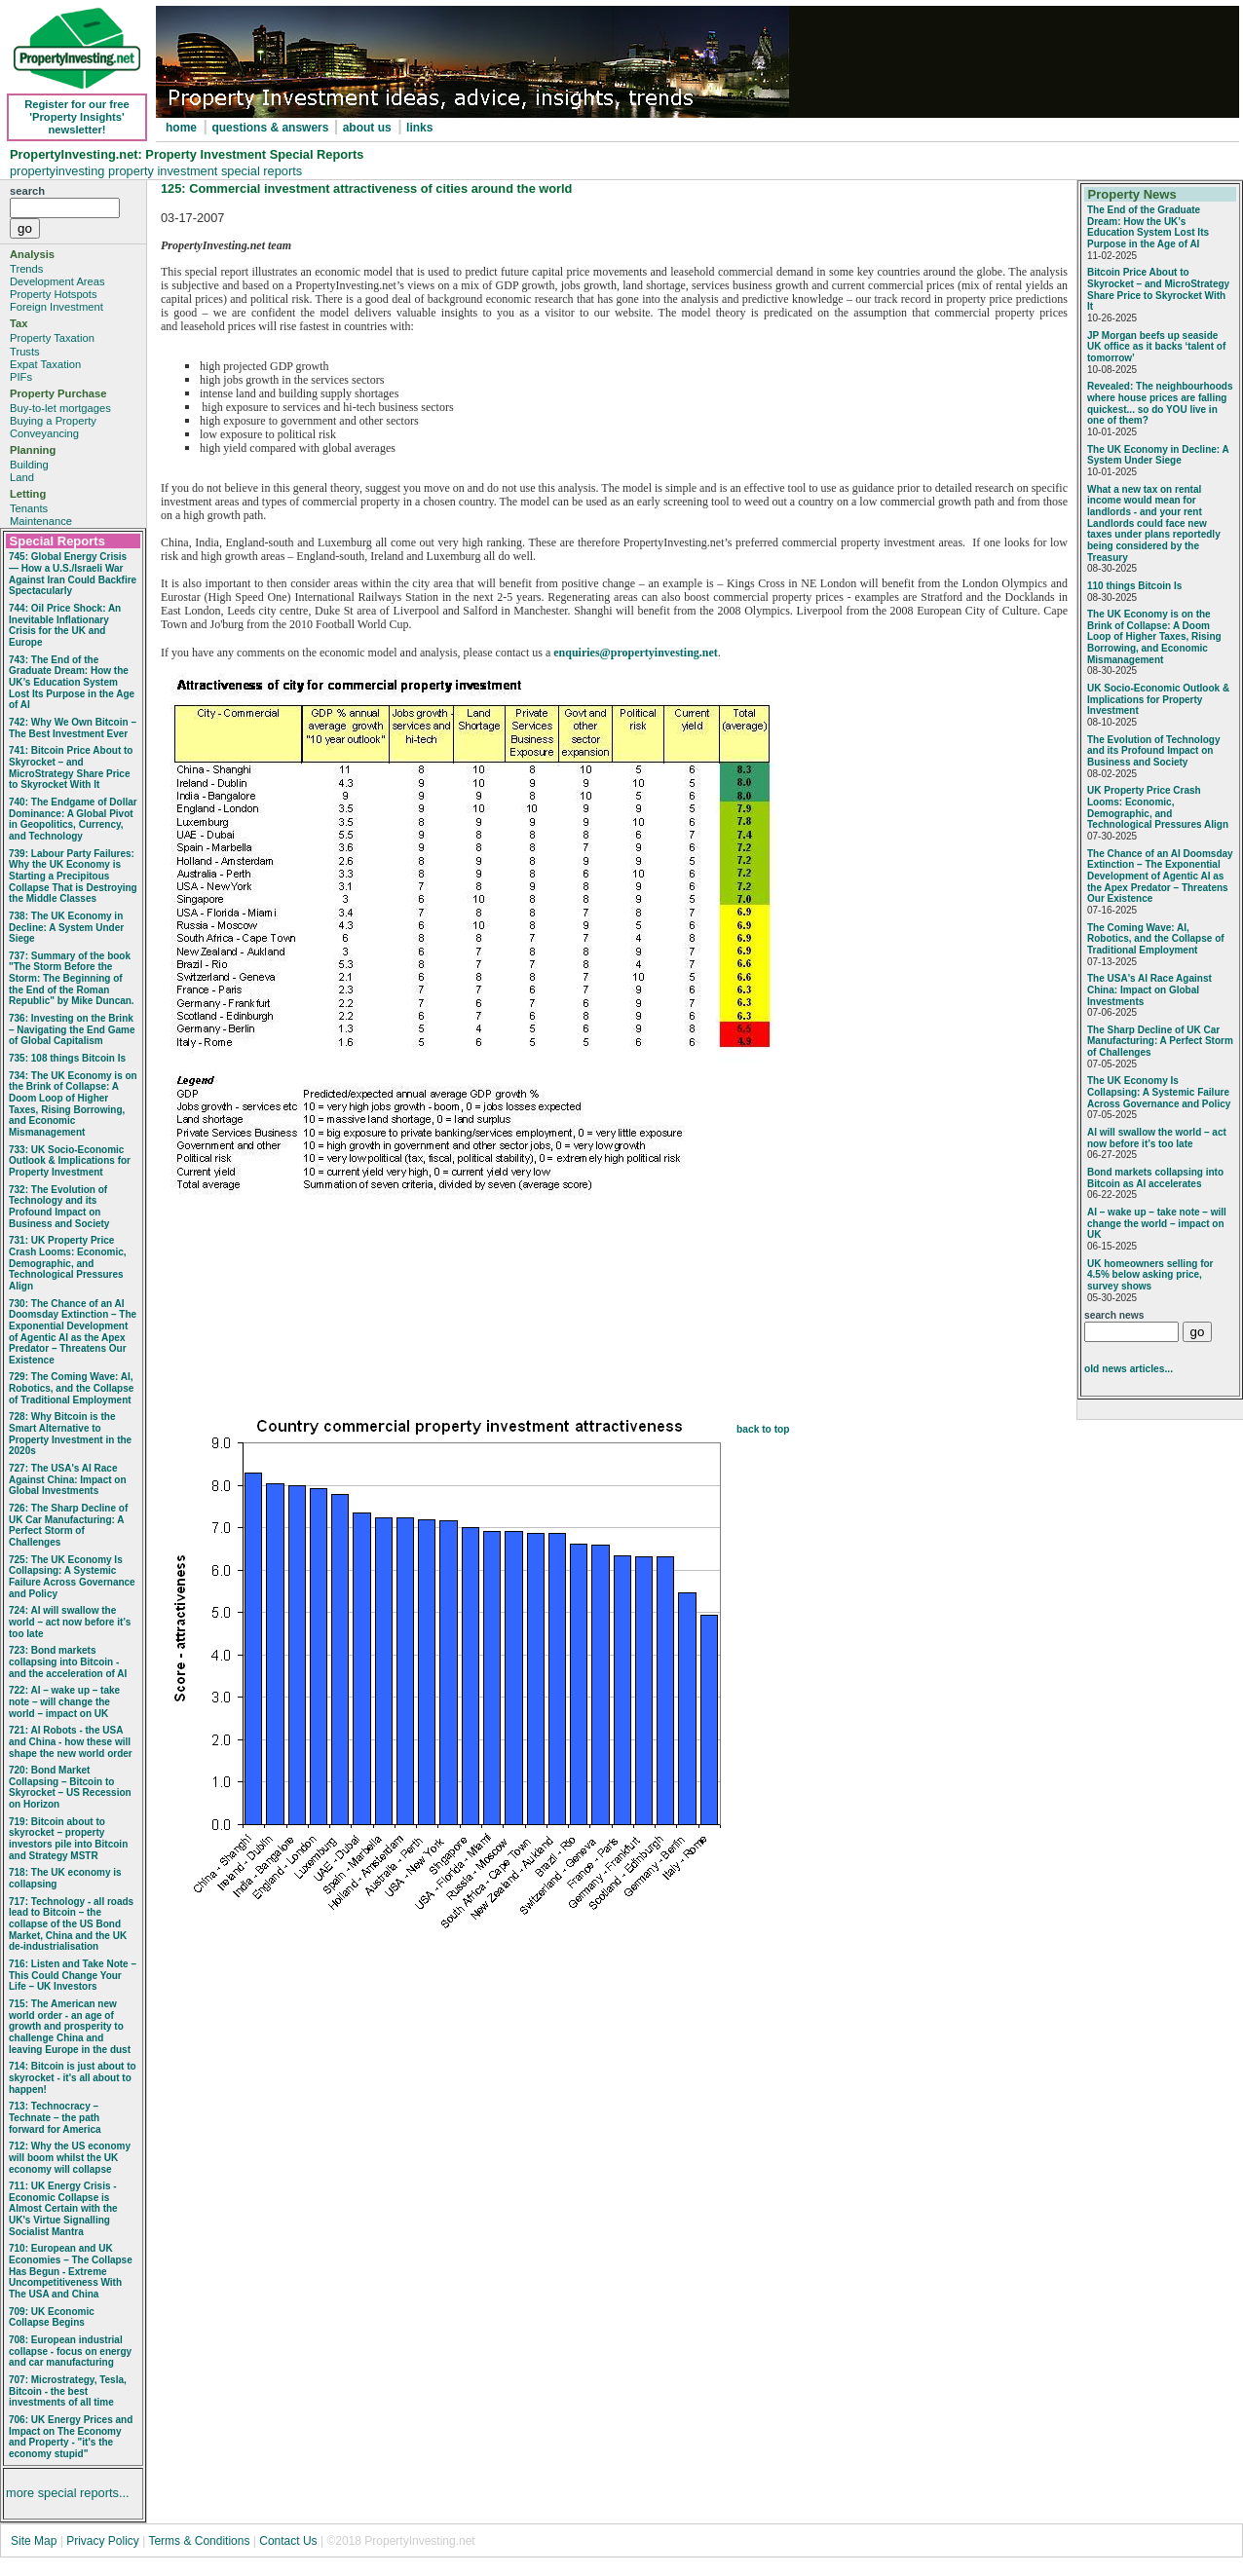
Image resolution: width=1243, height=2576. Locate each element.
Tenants (29, 508)
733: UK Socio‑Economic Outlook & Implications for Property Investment (70, 1160)
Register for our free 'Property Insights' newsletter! (77, 116)
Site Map (33, 2541)
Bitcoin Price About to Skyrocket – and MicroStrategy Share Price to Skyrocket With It (1158, 289)
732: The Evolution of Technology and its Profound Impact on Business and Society (59, 1206)
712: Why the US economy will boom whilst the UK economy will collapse (70, 2157)
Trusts (25, 351)
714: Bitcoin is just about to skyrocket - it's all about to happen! (72, 2077)
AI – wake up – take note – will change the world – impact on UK (1156, 1223)
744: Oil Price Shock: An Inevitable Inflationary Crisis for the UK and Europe (65, 625)
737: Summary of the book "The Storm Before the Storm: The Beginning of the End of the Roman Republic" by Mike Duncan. (71, 979)
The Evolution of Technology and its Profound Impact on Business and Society (1153, 750)
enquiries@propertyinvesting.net (635, 652)
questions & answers (271, 127)
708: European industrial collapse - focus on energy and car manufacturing (70, 2351)
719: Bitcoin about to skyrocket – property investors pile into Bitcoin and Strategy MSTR (68, 1838)
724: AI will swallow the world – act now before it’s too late (70, 1621)
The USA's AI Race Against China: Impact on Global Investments (1149, 989)
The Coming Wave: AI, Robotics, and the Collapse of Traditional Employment (1155, 938)
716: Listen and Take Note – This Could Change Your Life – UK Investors (72, 1975)
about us (367, 127)
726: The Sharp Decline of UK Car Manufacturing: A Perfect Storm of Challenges (68, 1525)
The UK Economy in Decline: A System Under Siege (1157, 455)
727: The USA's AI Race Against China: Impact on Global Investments (68, 1479)
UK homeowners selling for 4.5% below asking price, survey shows (1150, 1274)
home (181, 127)
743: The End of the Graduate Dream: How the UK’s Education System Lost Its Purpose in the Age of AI (71, 682)
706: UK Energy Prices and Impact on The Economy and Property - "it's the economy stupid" (70, 2436)
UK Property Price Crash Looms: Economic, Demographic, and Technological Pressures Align (1157, 807)
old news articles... (1128, 1368)
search (27, 191)
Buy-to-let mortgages (60, 408)
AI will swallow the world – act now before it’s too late (1156, 1138)
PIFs (21, 377)
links (419, 127)
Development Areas (57, 281)
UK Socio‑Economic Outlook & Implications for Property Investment (1158, 699)
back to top (763, 1429)
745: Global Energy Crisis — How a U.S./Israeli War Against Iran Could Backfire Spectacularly (72, 573)
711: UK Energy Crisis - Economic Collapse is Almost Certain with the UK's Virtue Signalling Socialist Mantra (63, 2209)
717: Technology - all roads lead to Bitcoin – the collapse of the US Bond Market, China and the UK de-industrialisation (71, 1924)
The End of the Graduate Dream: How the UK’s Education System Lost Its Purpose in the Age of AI (1148, 227)
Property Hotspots (53, 294)
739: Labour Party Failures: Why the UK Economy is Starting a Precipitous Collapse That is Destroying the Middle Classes (73, 876)
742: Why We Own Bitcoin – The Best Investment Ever (72, 728)
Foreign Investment (56, 307)
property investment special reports (205, 171)
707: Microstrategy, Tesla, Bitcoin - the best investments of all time (68, 2391)
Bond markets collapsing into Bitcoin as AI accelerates (1155, 1178)
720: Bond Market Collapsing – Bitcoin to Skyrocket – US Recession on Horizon (70, 1787)
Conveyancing (44, 433)
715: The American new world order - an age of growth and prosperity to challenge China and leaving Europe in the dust (70, 2026)
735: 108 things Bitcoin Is (67, 1058)
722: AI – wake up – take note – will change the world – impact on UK (64, 1701)
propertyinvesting (59, 171)
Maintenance (41, 521)
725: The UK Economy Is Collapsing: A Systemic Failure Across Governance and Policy (72, 1576)
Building (29, 464)
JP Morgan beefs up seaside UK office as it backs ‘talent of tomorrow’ (1156, 346)
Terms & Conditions (198, 2541)
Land (22, 477)
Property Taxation (52, 338)
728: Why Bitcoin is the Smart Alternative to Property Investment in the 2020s (70, 1433)
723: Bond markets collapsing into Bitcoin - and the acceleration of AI (68, 1661)
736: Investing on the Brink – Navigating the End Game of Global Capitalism (71, 1029)
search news (1114, 1315)
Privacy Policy (104, 2541)
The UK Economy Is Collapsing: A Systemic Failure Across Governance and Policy (1158, 1091)
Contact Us (288, 2541)
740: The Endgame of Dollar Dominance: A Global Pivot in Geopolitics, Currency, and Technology (73, 819)
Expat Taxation (45, 364)
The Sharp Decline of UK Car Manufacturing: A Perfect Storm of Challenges (1160, 1041)
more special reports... (68, 2492)
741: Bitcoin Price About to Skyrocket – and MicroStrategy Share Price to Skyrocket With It (70, 767)
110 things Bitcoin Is (1134, 585)
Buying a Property (53, 421)
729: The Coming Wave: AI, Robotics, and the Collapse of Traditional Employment (71, 1387)
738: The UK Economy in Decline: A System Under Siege (66, 927)
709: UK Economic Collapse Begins (51, 2317)
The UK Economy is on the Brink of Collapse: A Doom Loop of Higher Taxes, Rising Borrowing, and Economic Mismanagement (1154, 637)
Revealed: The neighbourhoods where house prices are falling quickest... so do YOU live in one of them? (1159, 403)
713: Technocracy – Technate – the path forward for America (55, 2117)
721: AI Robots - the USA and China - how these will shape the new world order (70, 1741)
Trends (26, 269)
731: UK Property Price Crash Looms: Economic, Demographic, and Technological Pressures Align (68, 1263)
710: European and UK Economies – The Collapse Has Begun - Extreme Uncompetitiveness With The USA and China (70, 2271)
